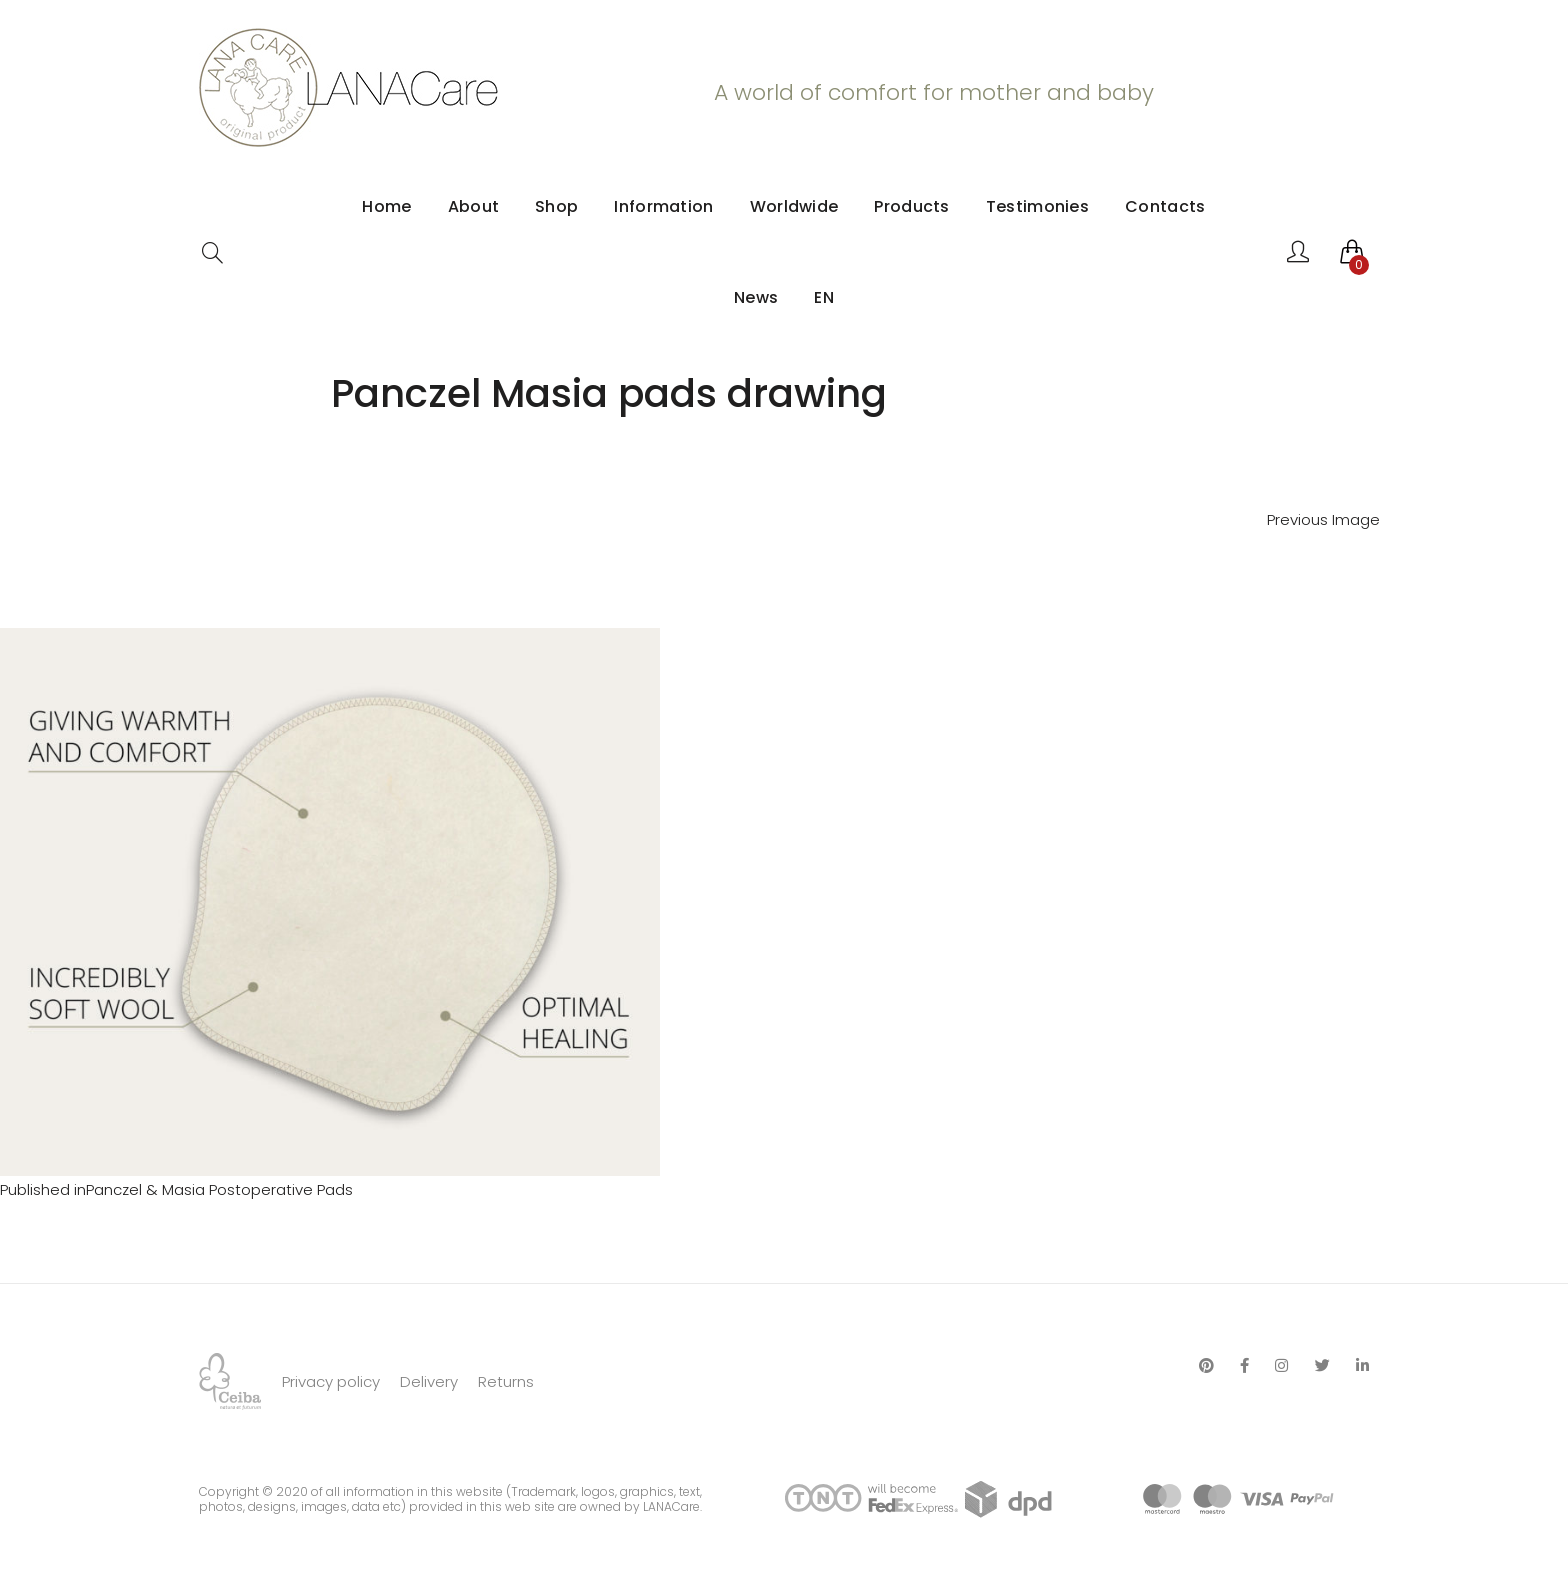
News (756, 297)
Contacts (1165, 206)
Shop (556, 206)
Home (386, 206)
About (474, 206)
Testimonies (1037, 206)
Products (911, 206)
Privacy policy (331, 1381)
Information (663, 206)
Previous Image (1323, 519)
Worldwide (794, 206)
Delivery (429, 1381)
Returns (506, 1381)
